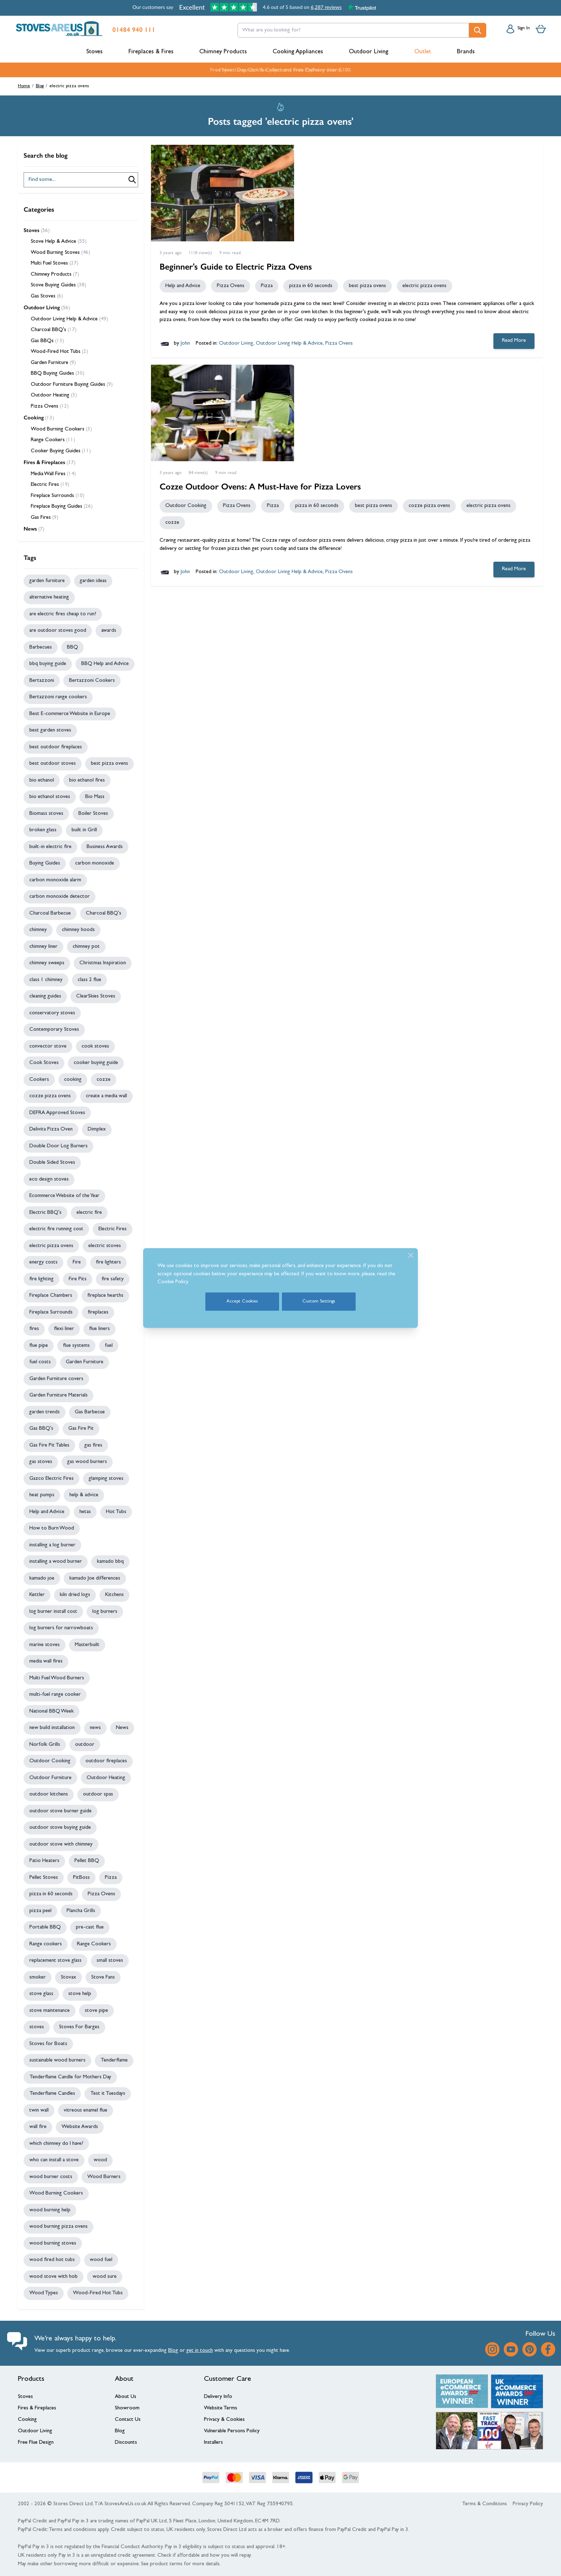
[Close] (410, 1255)
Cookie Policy (173, 1282)
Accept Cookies (242, 1301)
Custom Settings (318, 1301)
